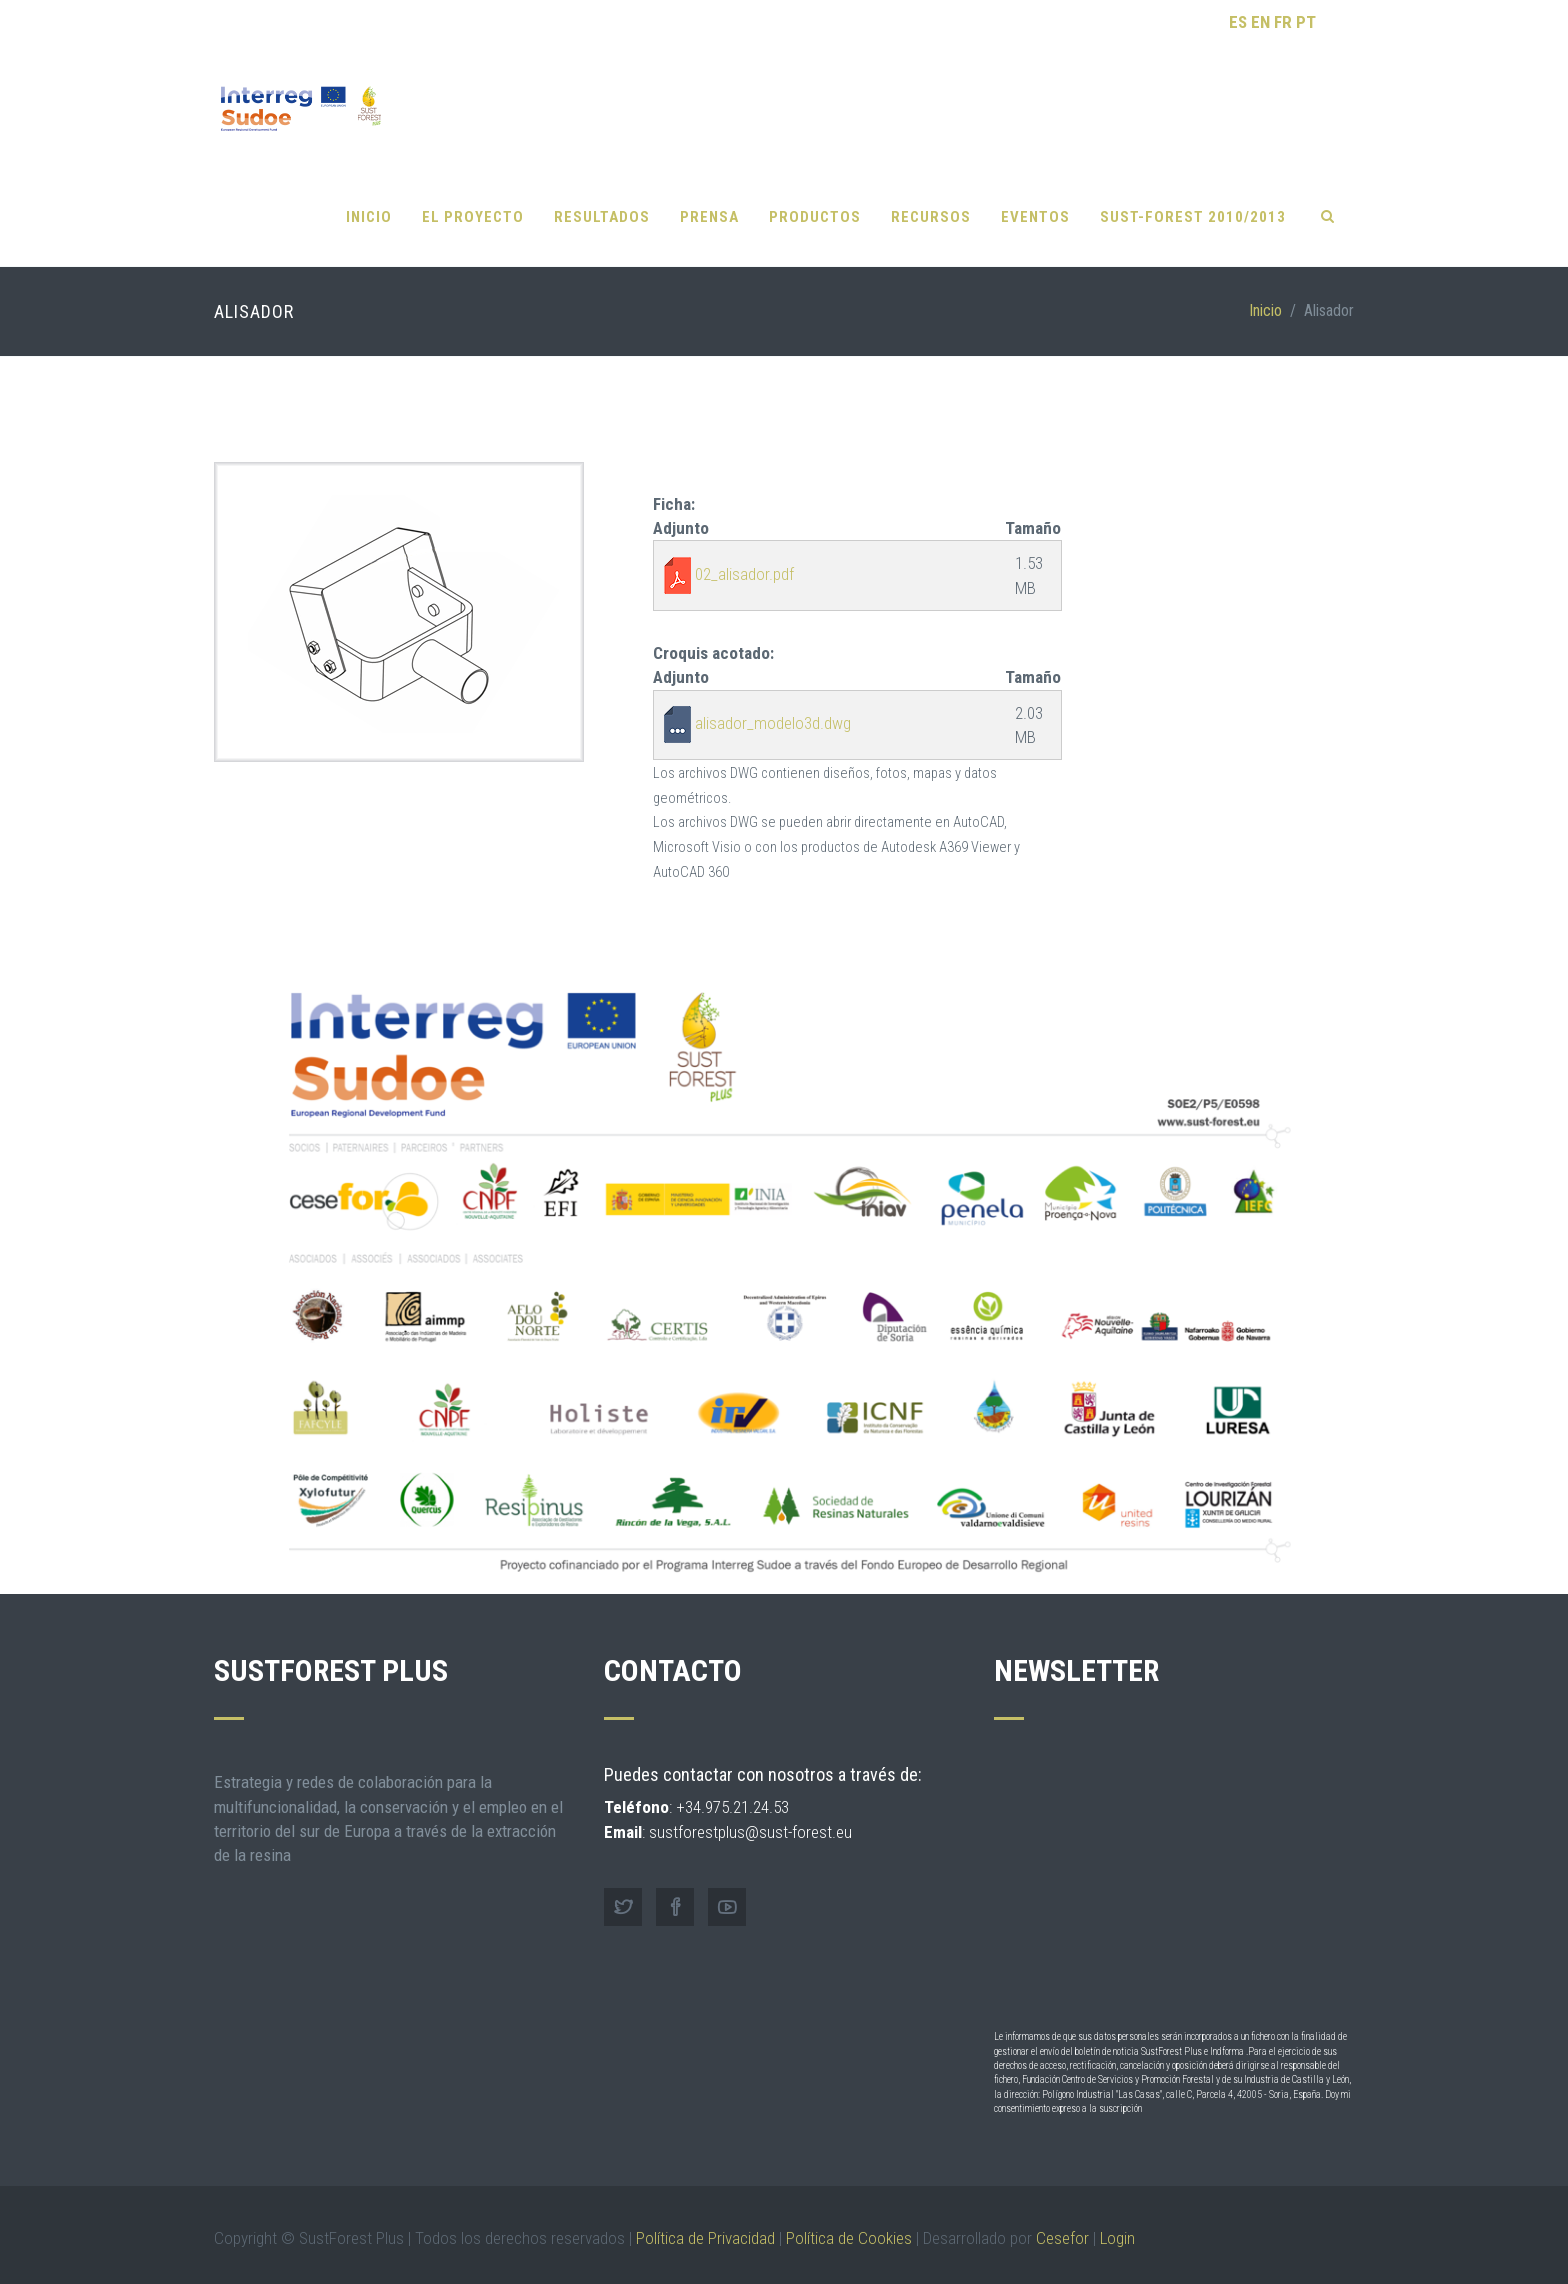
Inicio (369, 200)
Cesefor (1062, 2221)
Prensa (709, 200)
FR (1283, 22)
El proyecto (473, 200)
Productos (815, 200)
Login (1117, 2221)
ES (1238, 22)
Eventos (1035, 200)
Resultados (602, 200)
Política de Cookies (849, 2221)
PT (1306, 22)
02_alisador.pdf (744, 557)
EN (1260, 22)
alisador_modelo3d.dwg (773, 707)
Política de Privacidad (705, 2221)
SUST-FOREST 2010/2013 (1193, 200)
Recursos (931, 200)
